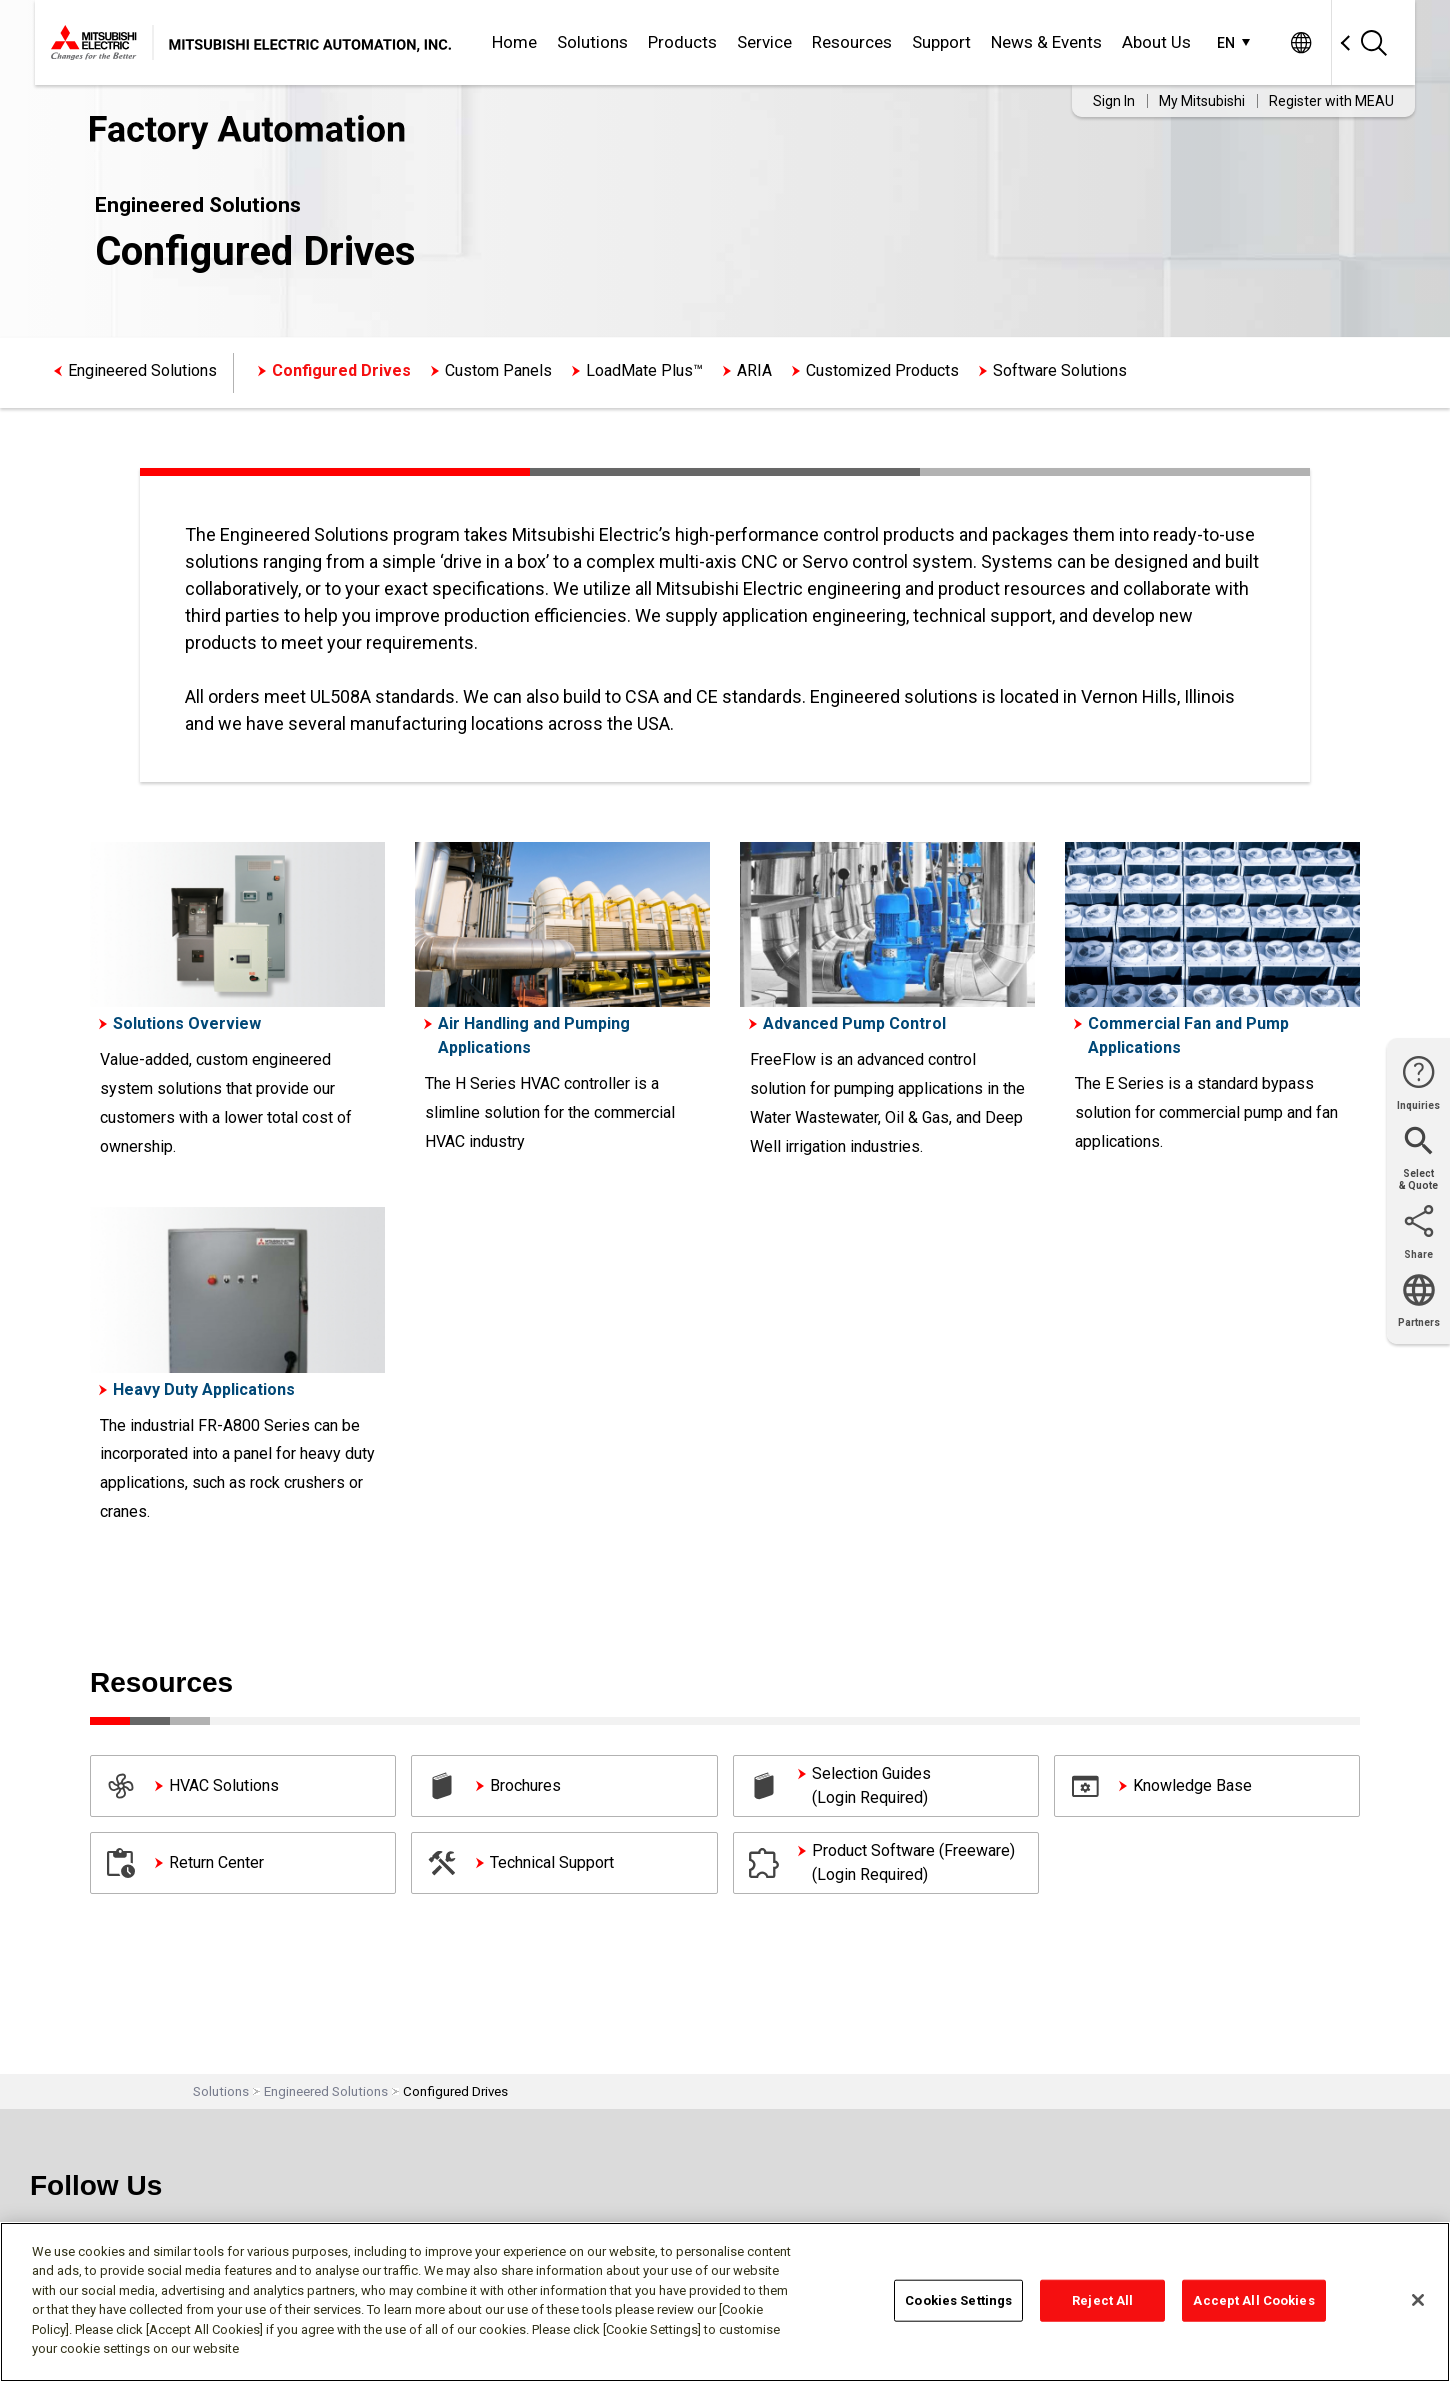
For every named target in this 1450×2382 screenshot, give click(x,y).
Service (764, 42)
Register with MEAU (1331, 101)
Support (941, 42)
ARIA (754, 370)
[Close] (1418, 2300)
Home (514, 42)
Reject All (1102, 2300)
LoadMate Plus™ (644, 370)
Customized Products (882, 370)
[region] (725, 2302)
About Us (1156, 42)
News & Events (1046, 42)
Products (682, 42)
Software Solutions (1060, 370)
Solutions (592, 42)
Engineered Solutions (142, 370)
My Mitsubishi (1202, 101)
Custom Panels (498, 370)
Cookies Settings (958, 2300)
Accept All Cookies (1253, 2300)
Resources (852, 42)
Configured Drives (341, 370)
